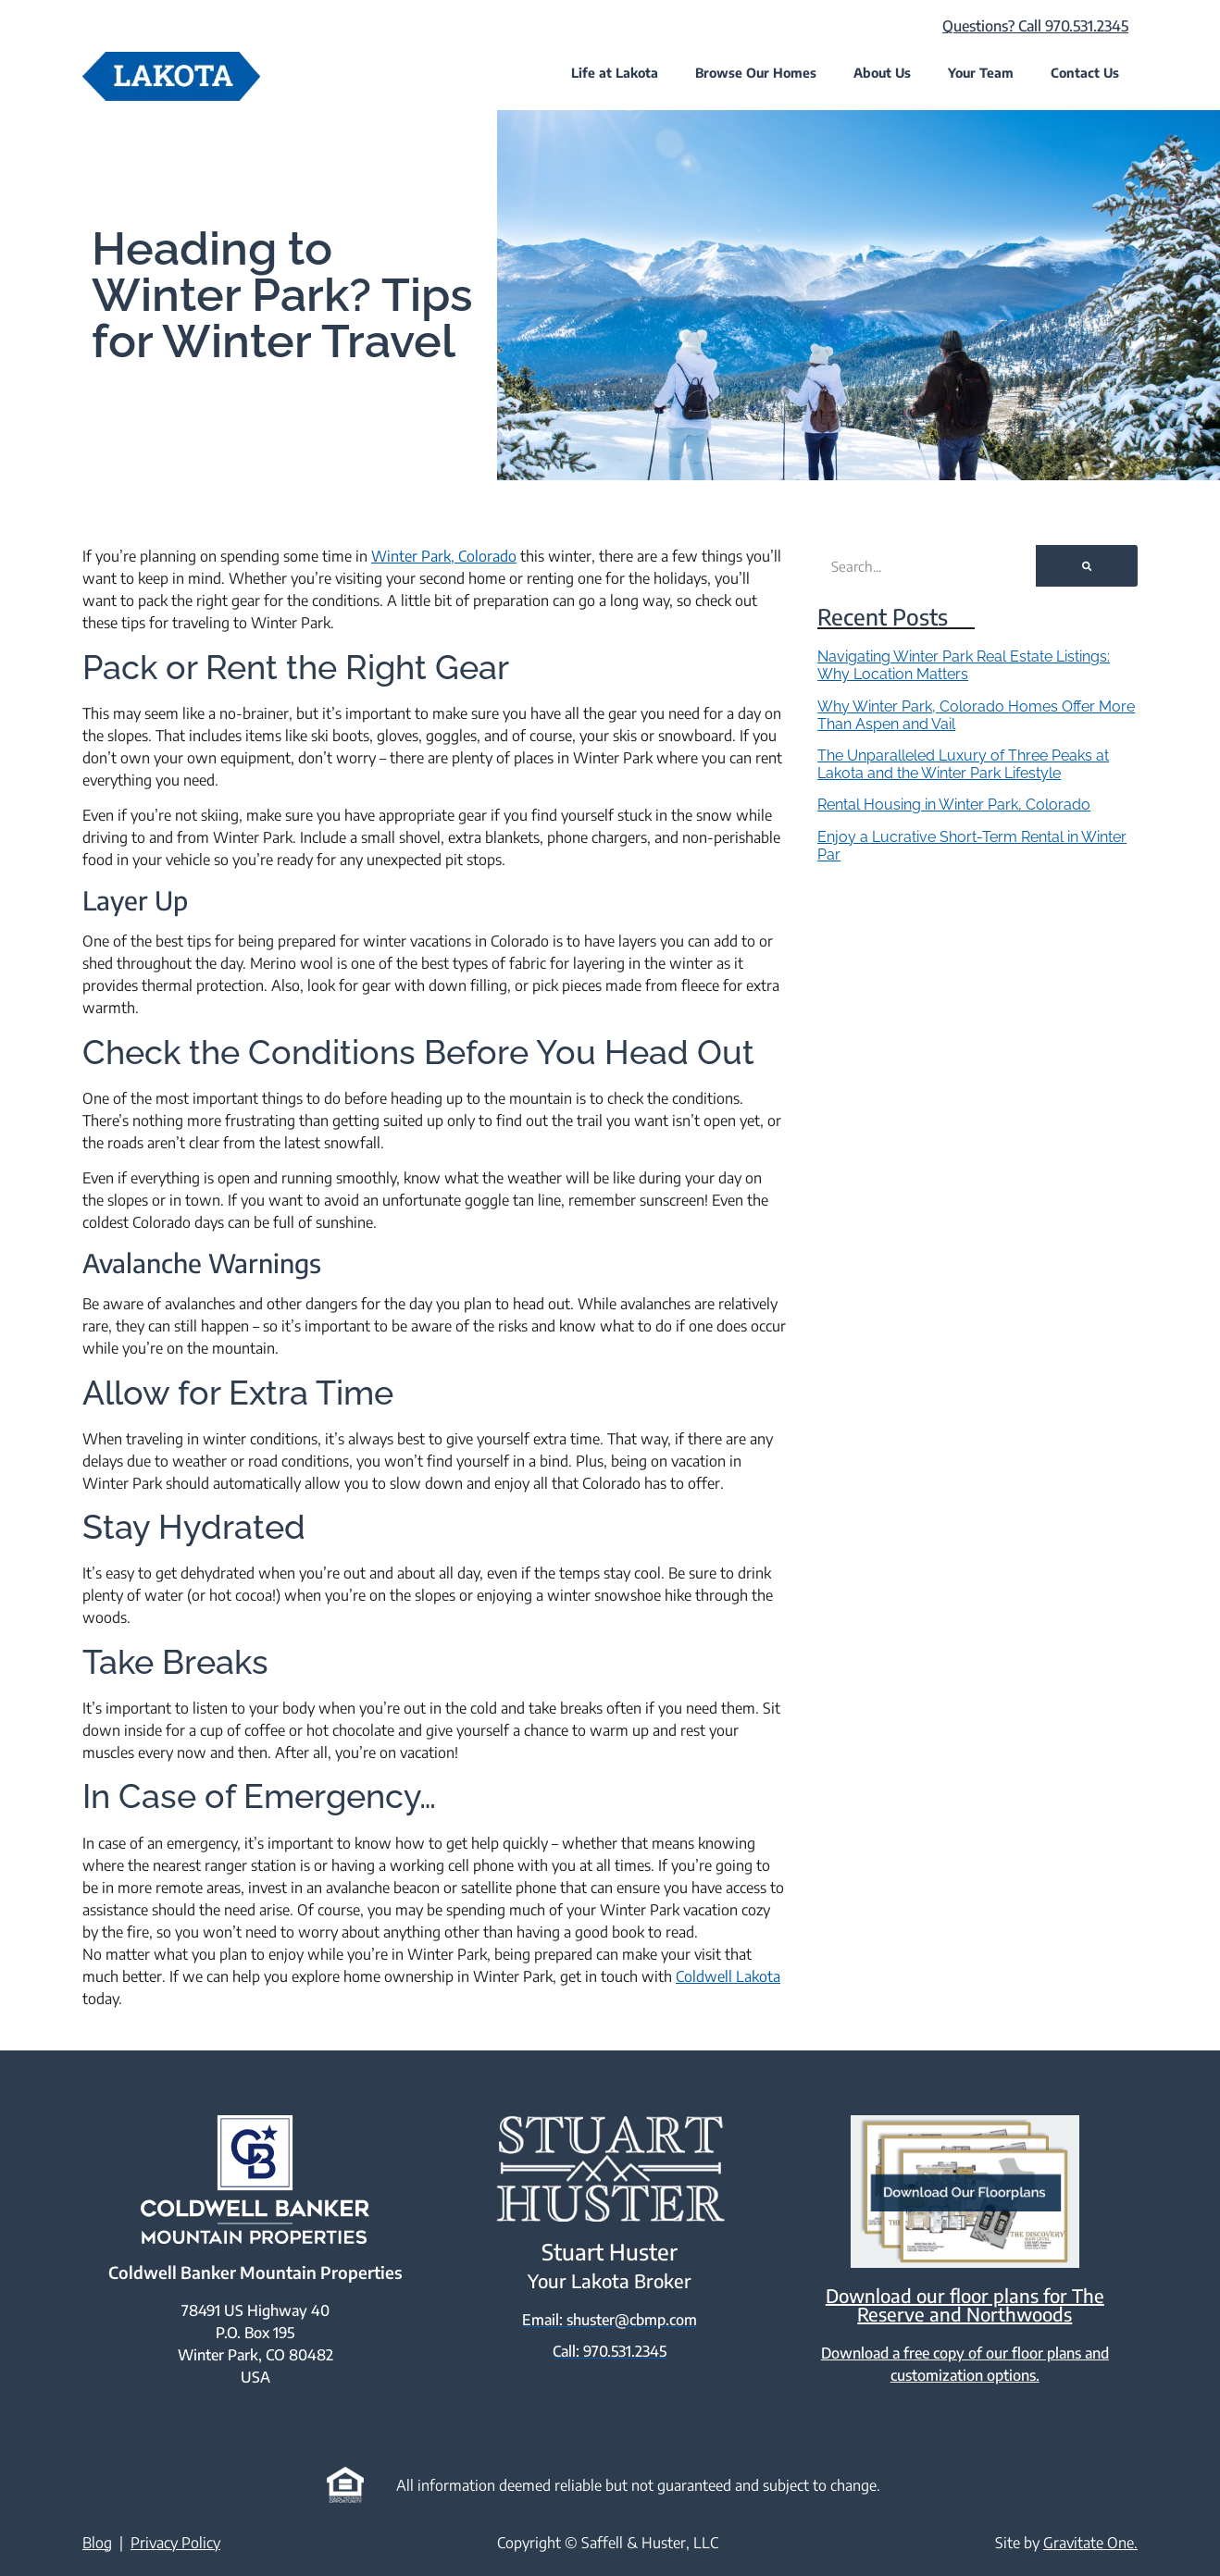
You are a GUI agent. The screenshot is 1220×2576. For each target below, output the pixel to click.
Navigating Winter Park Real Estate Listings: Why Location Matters (963, 665)
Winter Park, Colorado (444, 556)
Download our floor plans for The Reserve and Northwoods (965, 2304)
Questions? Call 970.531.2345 (1035, 26)
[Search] (1087, 566)
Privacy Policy (175, 2542)
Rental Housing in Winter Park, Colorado (953, 804)
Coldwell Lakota (728, 1976)
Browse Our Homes (755, 72)
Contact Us (1085, 72)
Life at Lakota (614, 72)
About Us (882, 72)
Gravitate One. (1090, 2542)
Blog (97, 2542)
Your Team (981, 72)
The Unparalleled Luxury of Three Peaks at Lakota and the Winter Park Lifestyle (963, 764)
